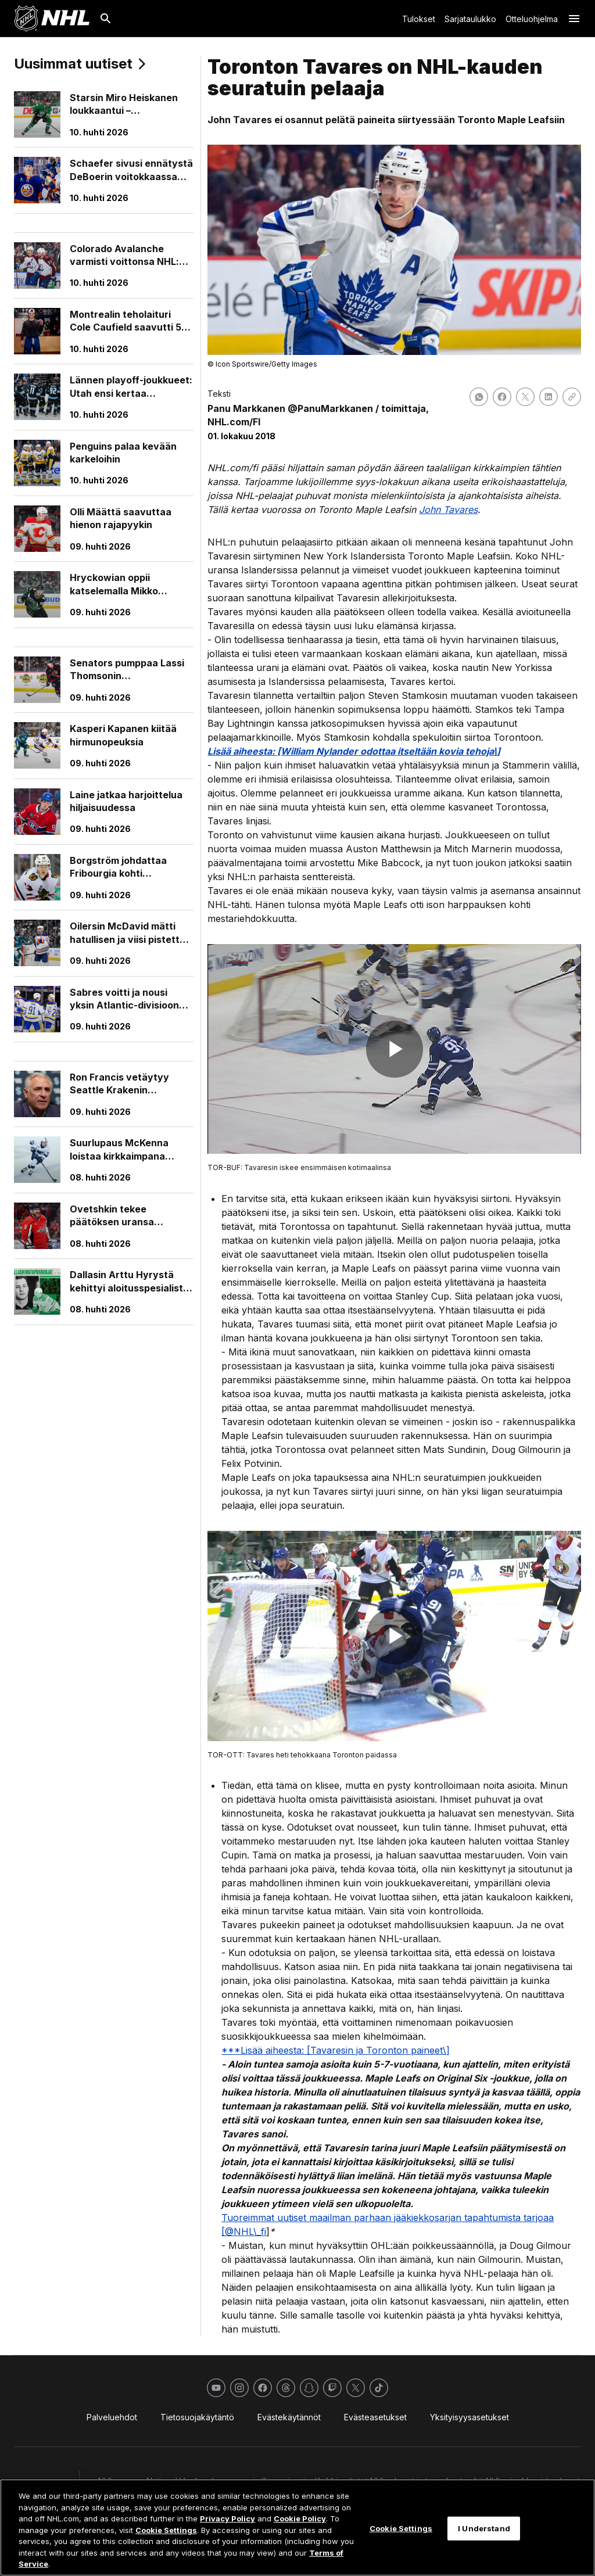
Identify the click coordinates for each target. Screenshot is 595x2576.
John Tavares (448, 509)
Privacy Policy (227, 2518)
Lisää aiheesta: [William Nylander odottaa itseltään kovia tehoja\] (353, 751)
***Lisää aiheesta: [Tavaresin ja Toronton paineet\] (335, 2050)
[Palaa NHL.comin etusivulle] (51, 19)
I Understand (484, 2527)
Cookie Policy (300, 2518)
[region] (297, 2527)
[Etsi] (106, 19)
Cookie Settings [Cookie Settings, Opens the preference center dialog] (401, 2527)
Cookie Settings (166, 2530)
